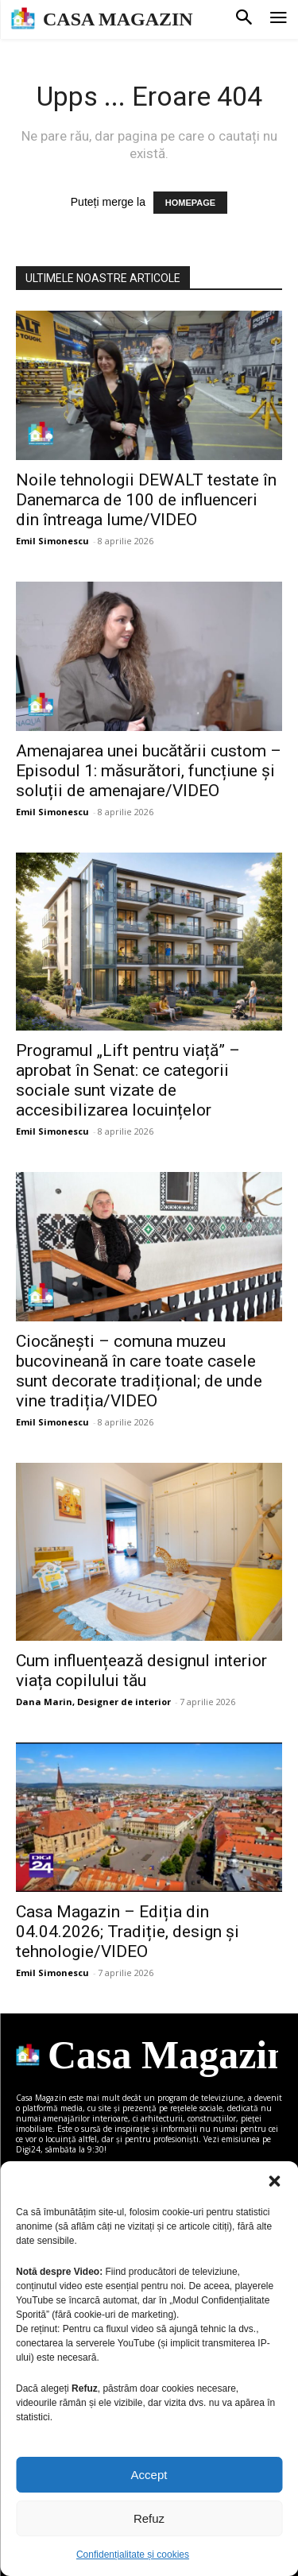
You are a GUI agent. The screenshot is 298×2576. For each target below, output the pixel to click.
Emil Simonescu (52, 541)
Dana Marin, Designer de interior (93, 1702)
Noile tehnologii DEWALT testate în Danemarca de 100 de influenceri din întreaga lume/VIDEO (146, 499)
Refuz (149, 2518)
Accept (149, 2474)
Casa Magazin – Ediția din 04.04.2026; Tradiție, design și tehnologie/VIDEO (127, 1931)
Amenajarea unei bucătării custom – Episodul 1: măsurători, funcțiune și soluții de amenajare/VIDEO (148, 770)
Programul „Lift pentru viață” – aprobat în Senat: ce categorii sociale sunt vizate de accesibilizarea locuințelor (128, 1080)
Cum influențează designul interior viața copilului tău (141, 1670)
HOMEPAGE (190, 202)
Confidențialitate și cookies (132, 2554)
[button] (274, 2181)
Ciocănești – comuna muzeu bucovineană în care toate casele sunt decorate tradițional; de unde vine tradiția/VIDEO (139, 1371)
